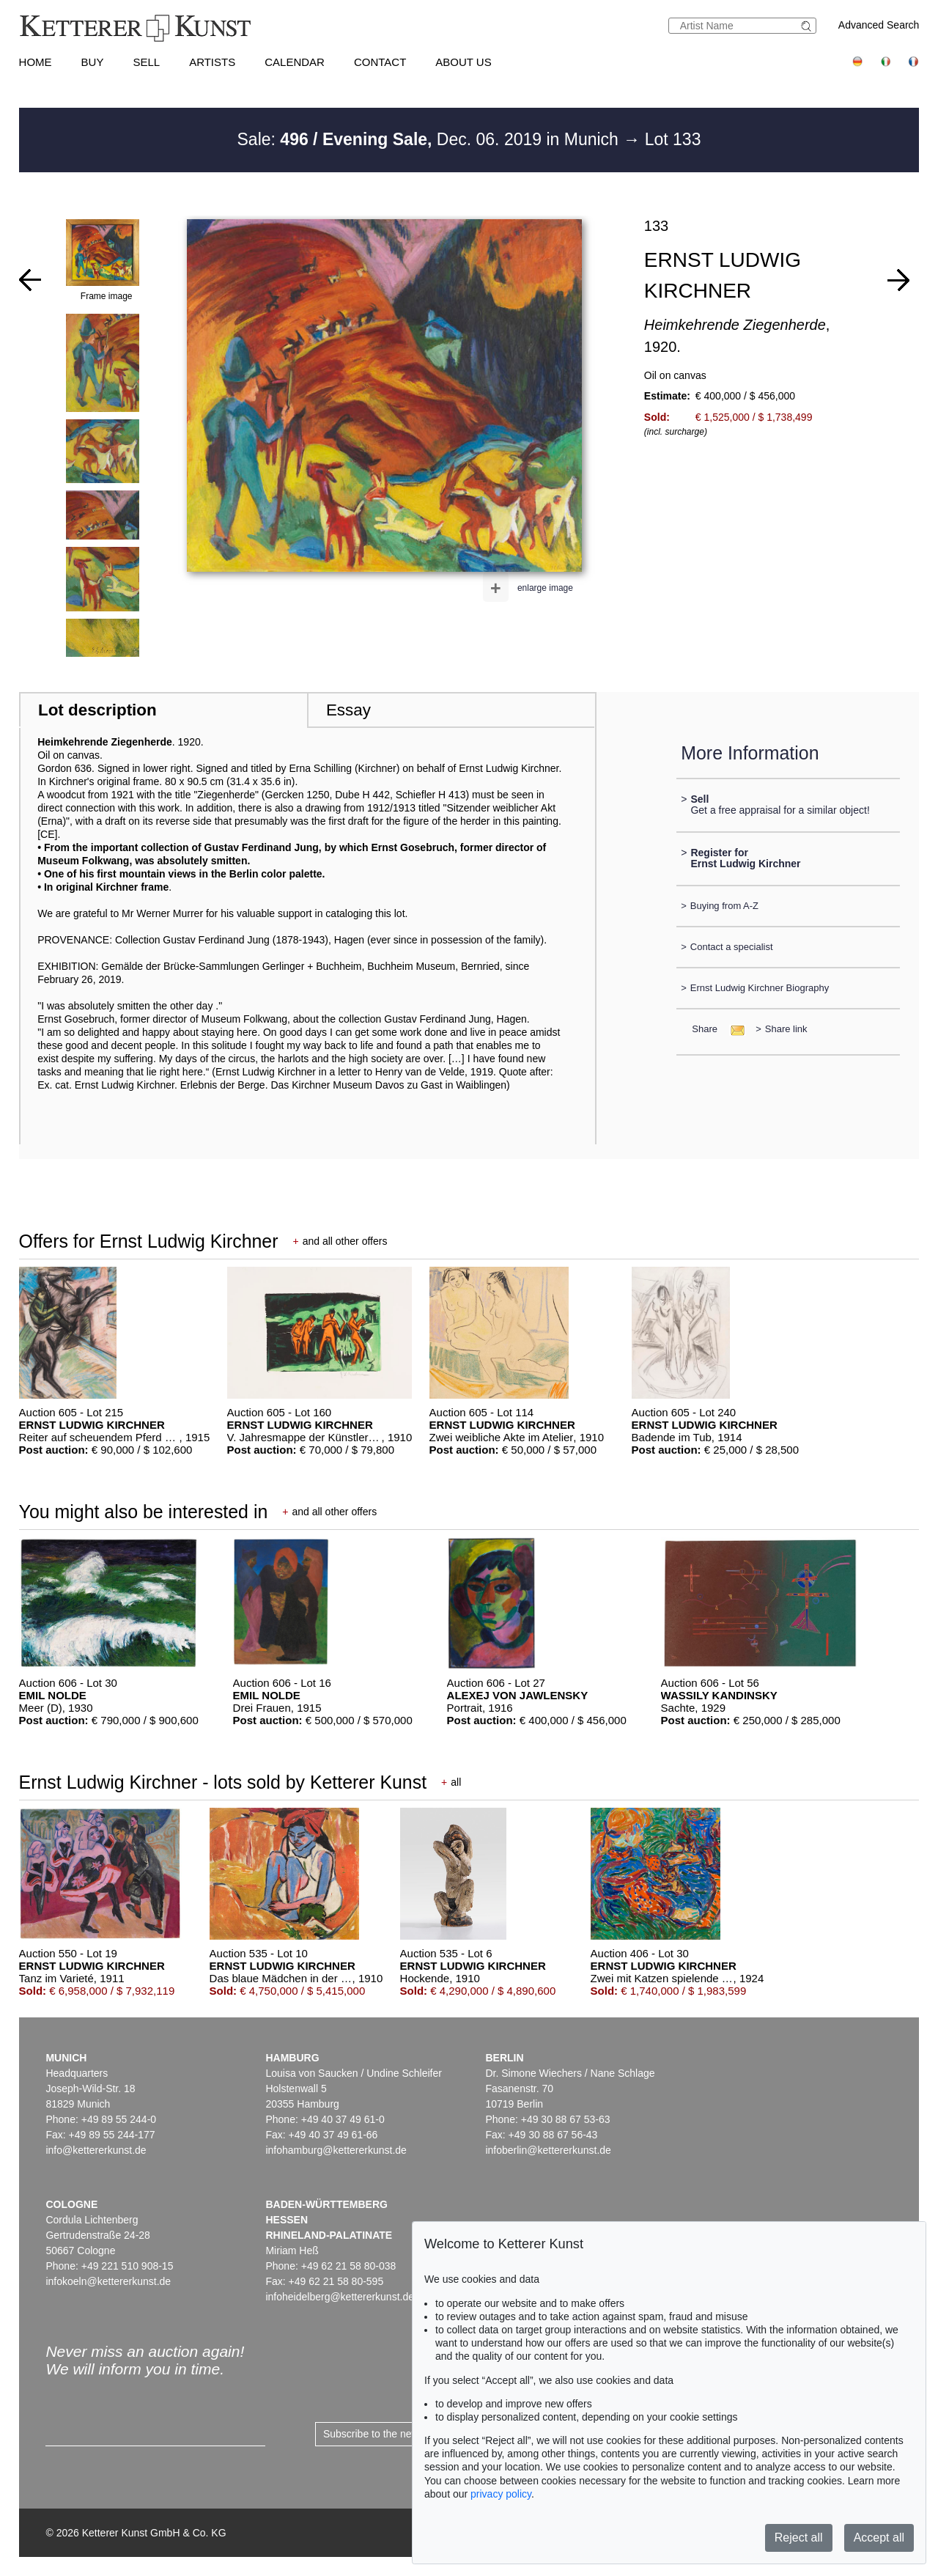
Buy (92, 62)
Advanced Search (879, 25)
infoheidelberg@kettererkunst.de (339, 2297)
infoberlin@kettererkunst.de (547, 2150)
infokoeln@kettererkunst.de (108, 2281)
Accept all (879, 2537)
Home (35, 62)
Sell (146, 62)
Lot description (97, 710)
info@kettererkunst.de (95, 2150)
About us (463, 62)
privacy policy (500, 2494)
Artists (212, 62)
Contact (380, 62)
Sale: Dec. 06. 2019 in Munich (430, 139)
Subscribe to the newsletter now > (400, 2434)
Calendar (295, 62)
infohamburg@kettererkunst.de (335, 2150)
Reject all (799, 2537)
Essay (348, 710)
